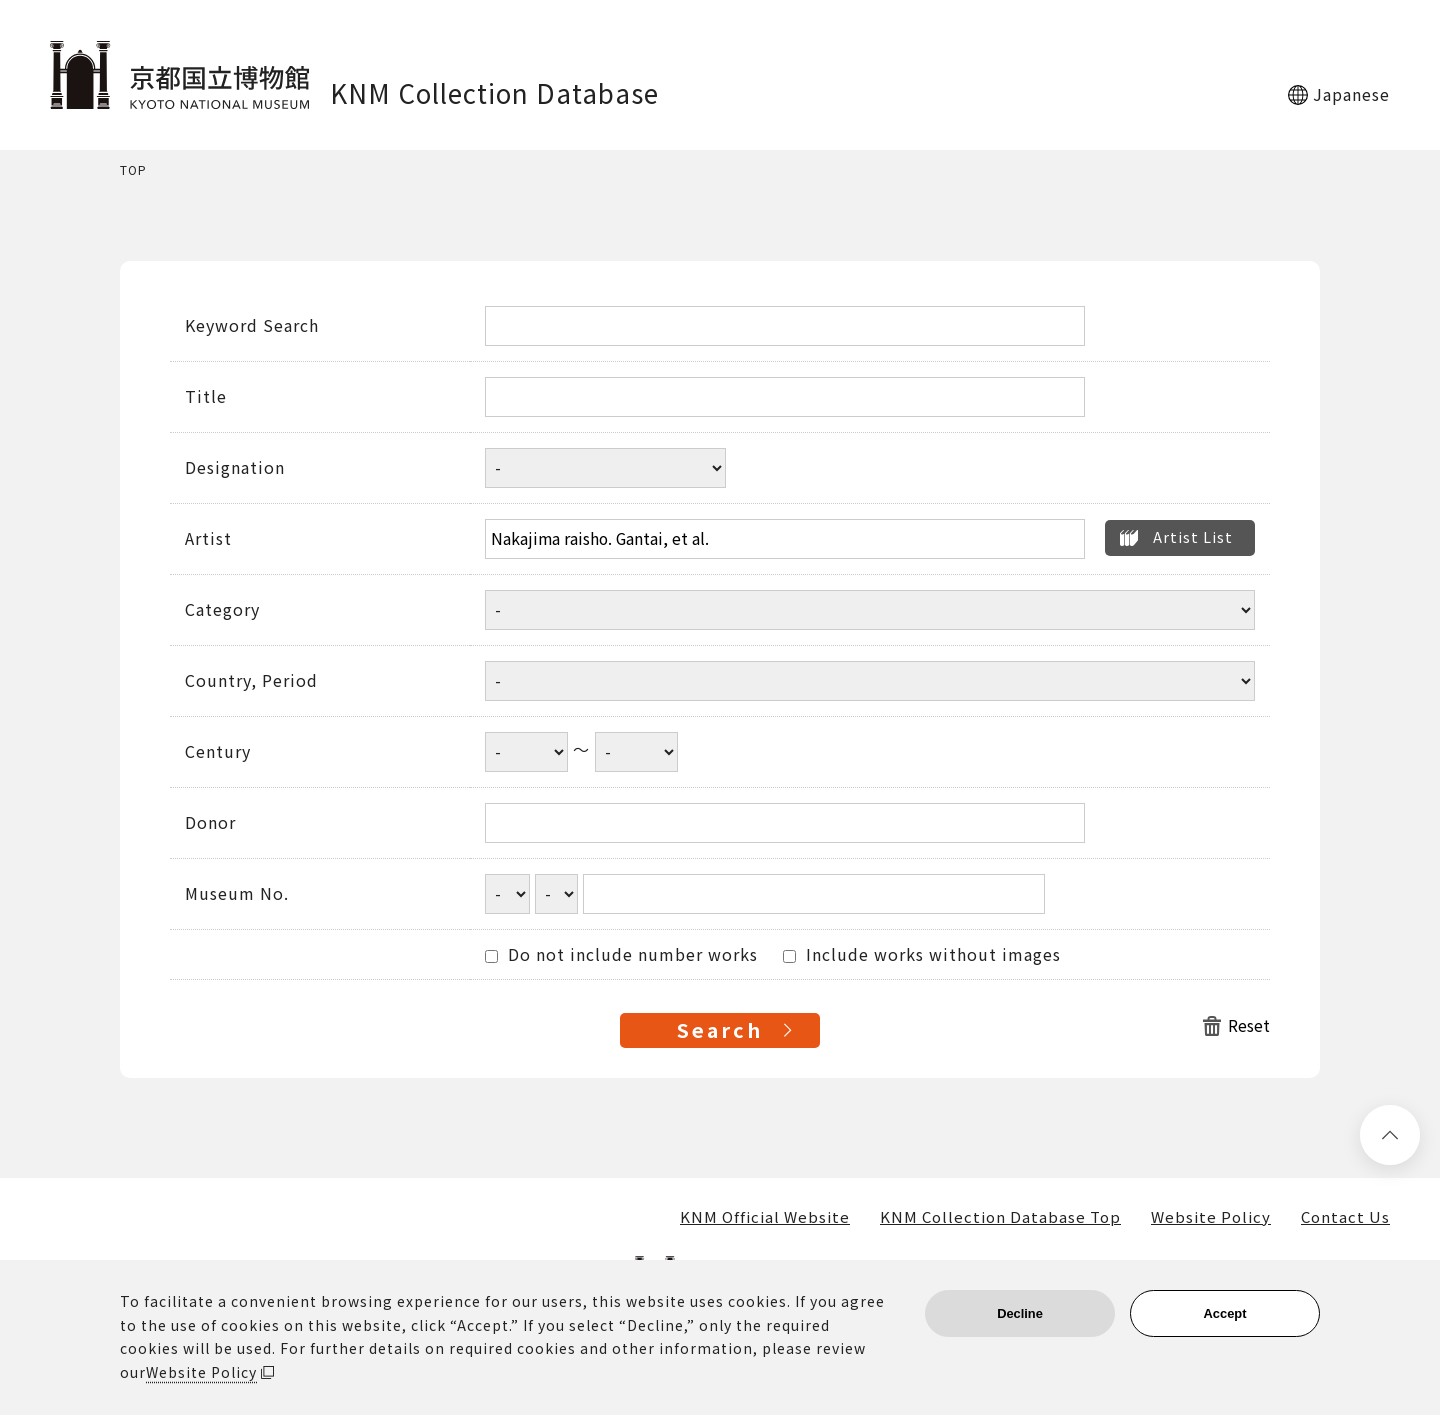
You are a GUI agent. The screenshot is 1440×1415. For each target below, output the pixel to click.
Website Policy (1211, 1217)
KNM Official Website (765, 1217)
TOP (133, 170)
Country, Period (251, 681)
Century (218, 752)
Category (222, 610)
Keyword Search (252, 326)
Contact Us (1345, 1217)
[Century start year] (526, 752)
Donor (210, 823)
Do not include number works (621, 955)
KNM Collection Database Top (1000, 1217)
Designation (235, 468)
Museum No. (237, 894)
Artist (208, 539)
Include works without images (922, 955)
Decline (1020, 1313)
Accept (1225, 1313)
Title (206, 397)
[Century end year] (636, 752)
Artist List (1193, 536)
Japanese (1351, 94)
